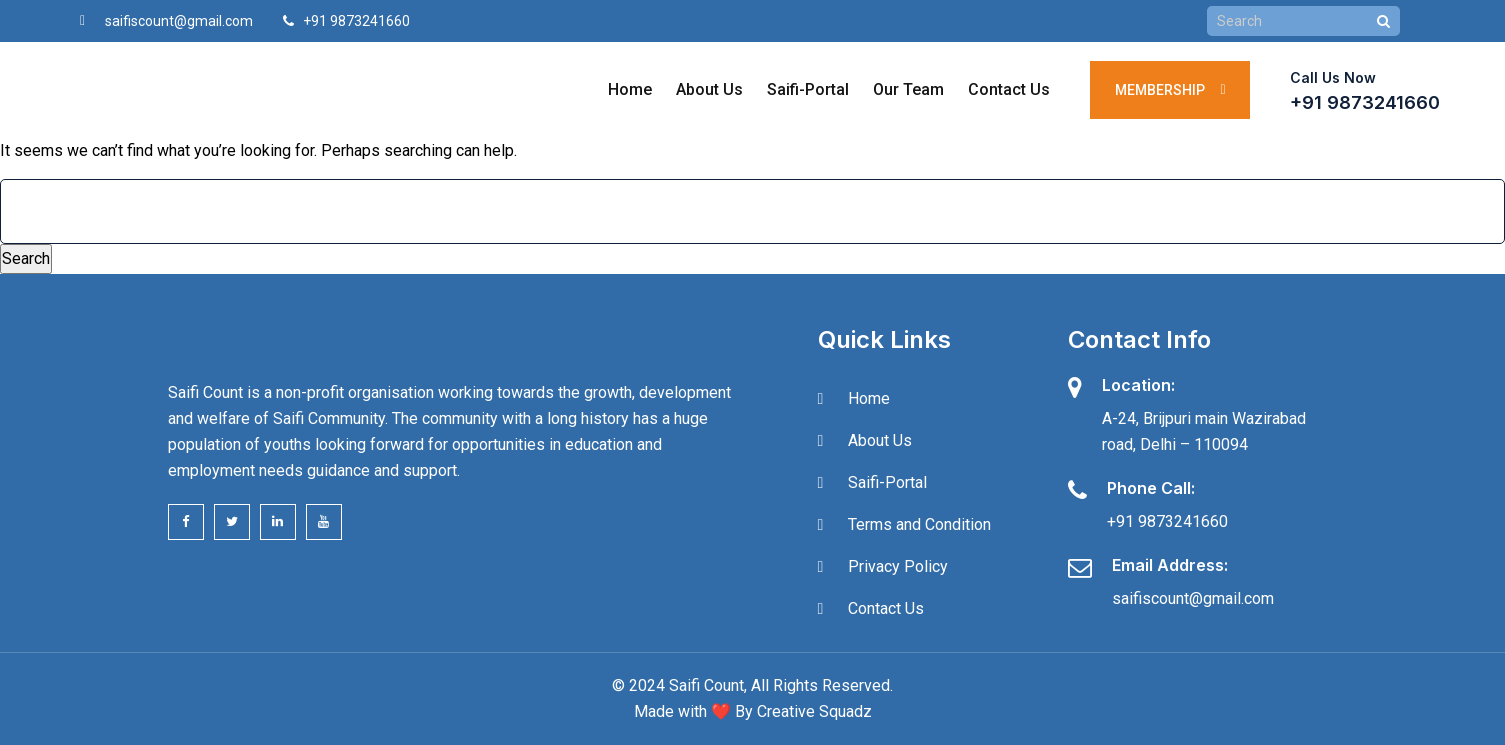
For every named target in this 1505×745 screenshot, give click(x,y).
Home (629, 89)
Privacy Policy (898, 566)
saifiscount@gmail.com (179, 21)
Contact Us (1008, 89)
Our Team (907, 89)
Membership (1169, 90)
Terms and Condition (919, 524)
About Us (708, 89)
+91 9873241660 (1365, 102)
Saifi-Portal (807, 89)
